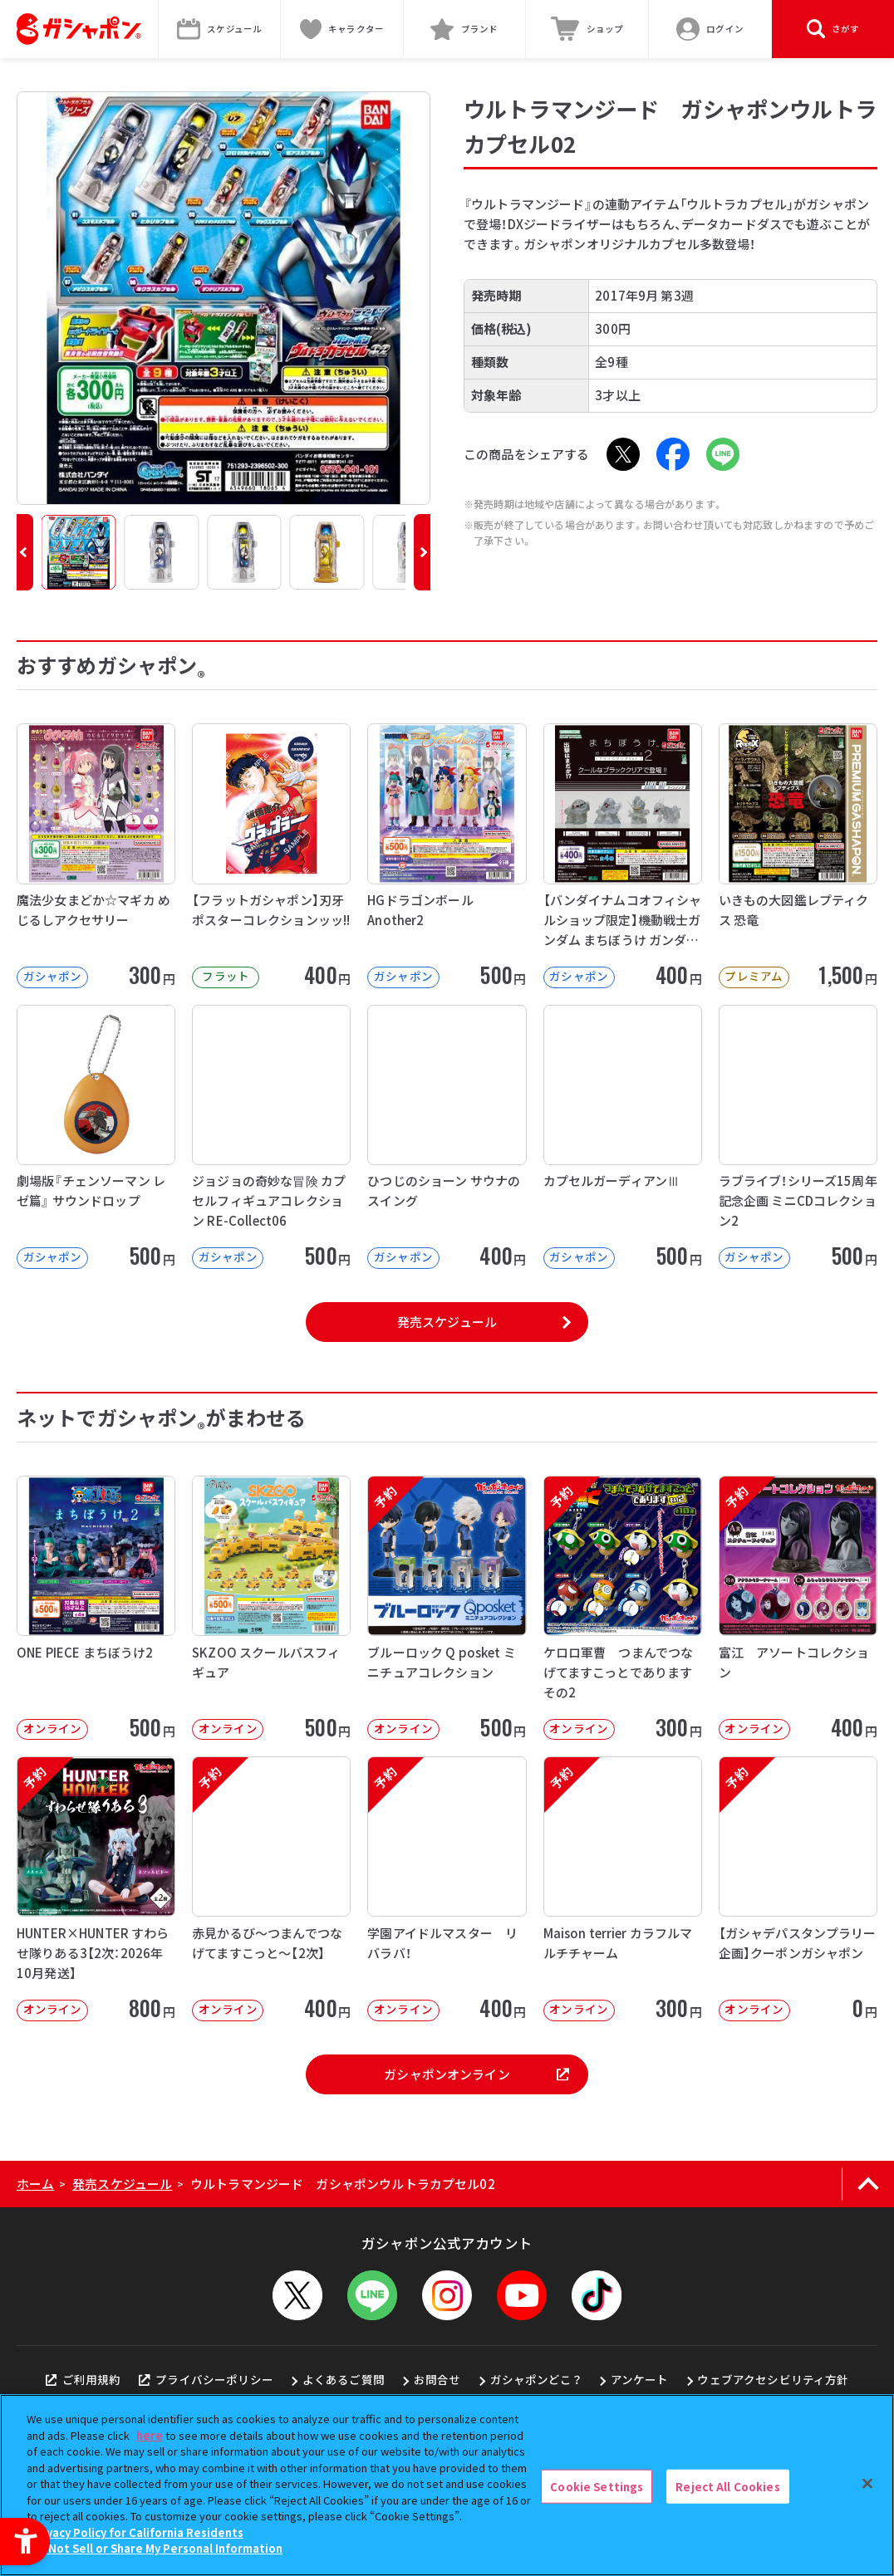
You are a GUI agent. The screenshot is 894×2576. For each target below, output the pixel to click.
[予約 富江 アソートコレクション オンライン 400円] (798, 1608)
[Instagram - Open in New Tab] (447, 2295)
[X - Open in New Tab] (623, 454)
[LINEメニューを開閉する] (372, 2295)
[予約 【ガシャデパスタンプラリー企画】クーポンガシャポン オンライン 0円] (798, 1888)
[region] (447, 2485)
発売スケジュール (447, 1321)
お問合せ (437, 2379)
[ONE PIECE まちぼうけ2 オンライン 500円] (96, 1608)
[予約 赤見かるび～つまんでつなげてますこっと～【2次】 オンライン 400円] (271, 1888)
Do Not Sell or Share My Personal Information (156, 2548)
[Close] (867, 2483)
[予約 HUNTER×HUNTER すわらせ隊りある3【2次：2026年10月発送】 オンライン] (96, 1888)
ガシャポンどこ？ (536, 2379)
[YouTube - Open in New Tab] (522, 2295)
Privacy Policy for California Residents (137, 2532)
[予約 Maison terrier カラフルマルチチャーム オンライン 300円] (622, 1888)
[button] (25, 552)
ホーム (35, 2183)
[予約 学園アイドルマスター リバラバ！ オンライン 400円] (446, 1888)
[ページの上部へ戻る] (868, 2184)
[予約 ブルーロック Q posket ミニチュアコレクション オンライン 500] (446, 1608)
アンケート (640, 2379)
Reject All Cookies (727, 2486)
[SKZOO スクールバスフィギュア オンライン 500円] (271, 1608)
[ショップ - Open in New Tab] (587, 29)
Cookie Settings (596, 2486)
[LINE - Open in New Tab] (722, 454)
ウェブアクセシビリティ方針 (772, 2379)
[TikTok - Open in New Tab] (596, 2295)
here (149, 2435)
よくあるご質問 (343, 2379)
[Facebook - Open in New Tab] (673, 454)
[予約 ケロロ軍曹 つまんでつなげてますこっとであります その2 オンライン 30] (622, 1608)
